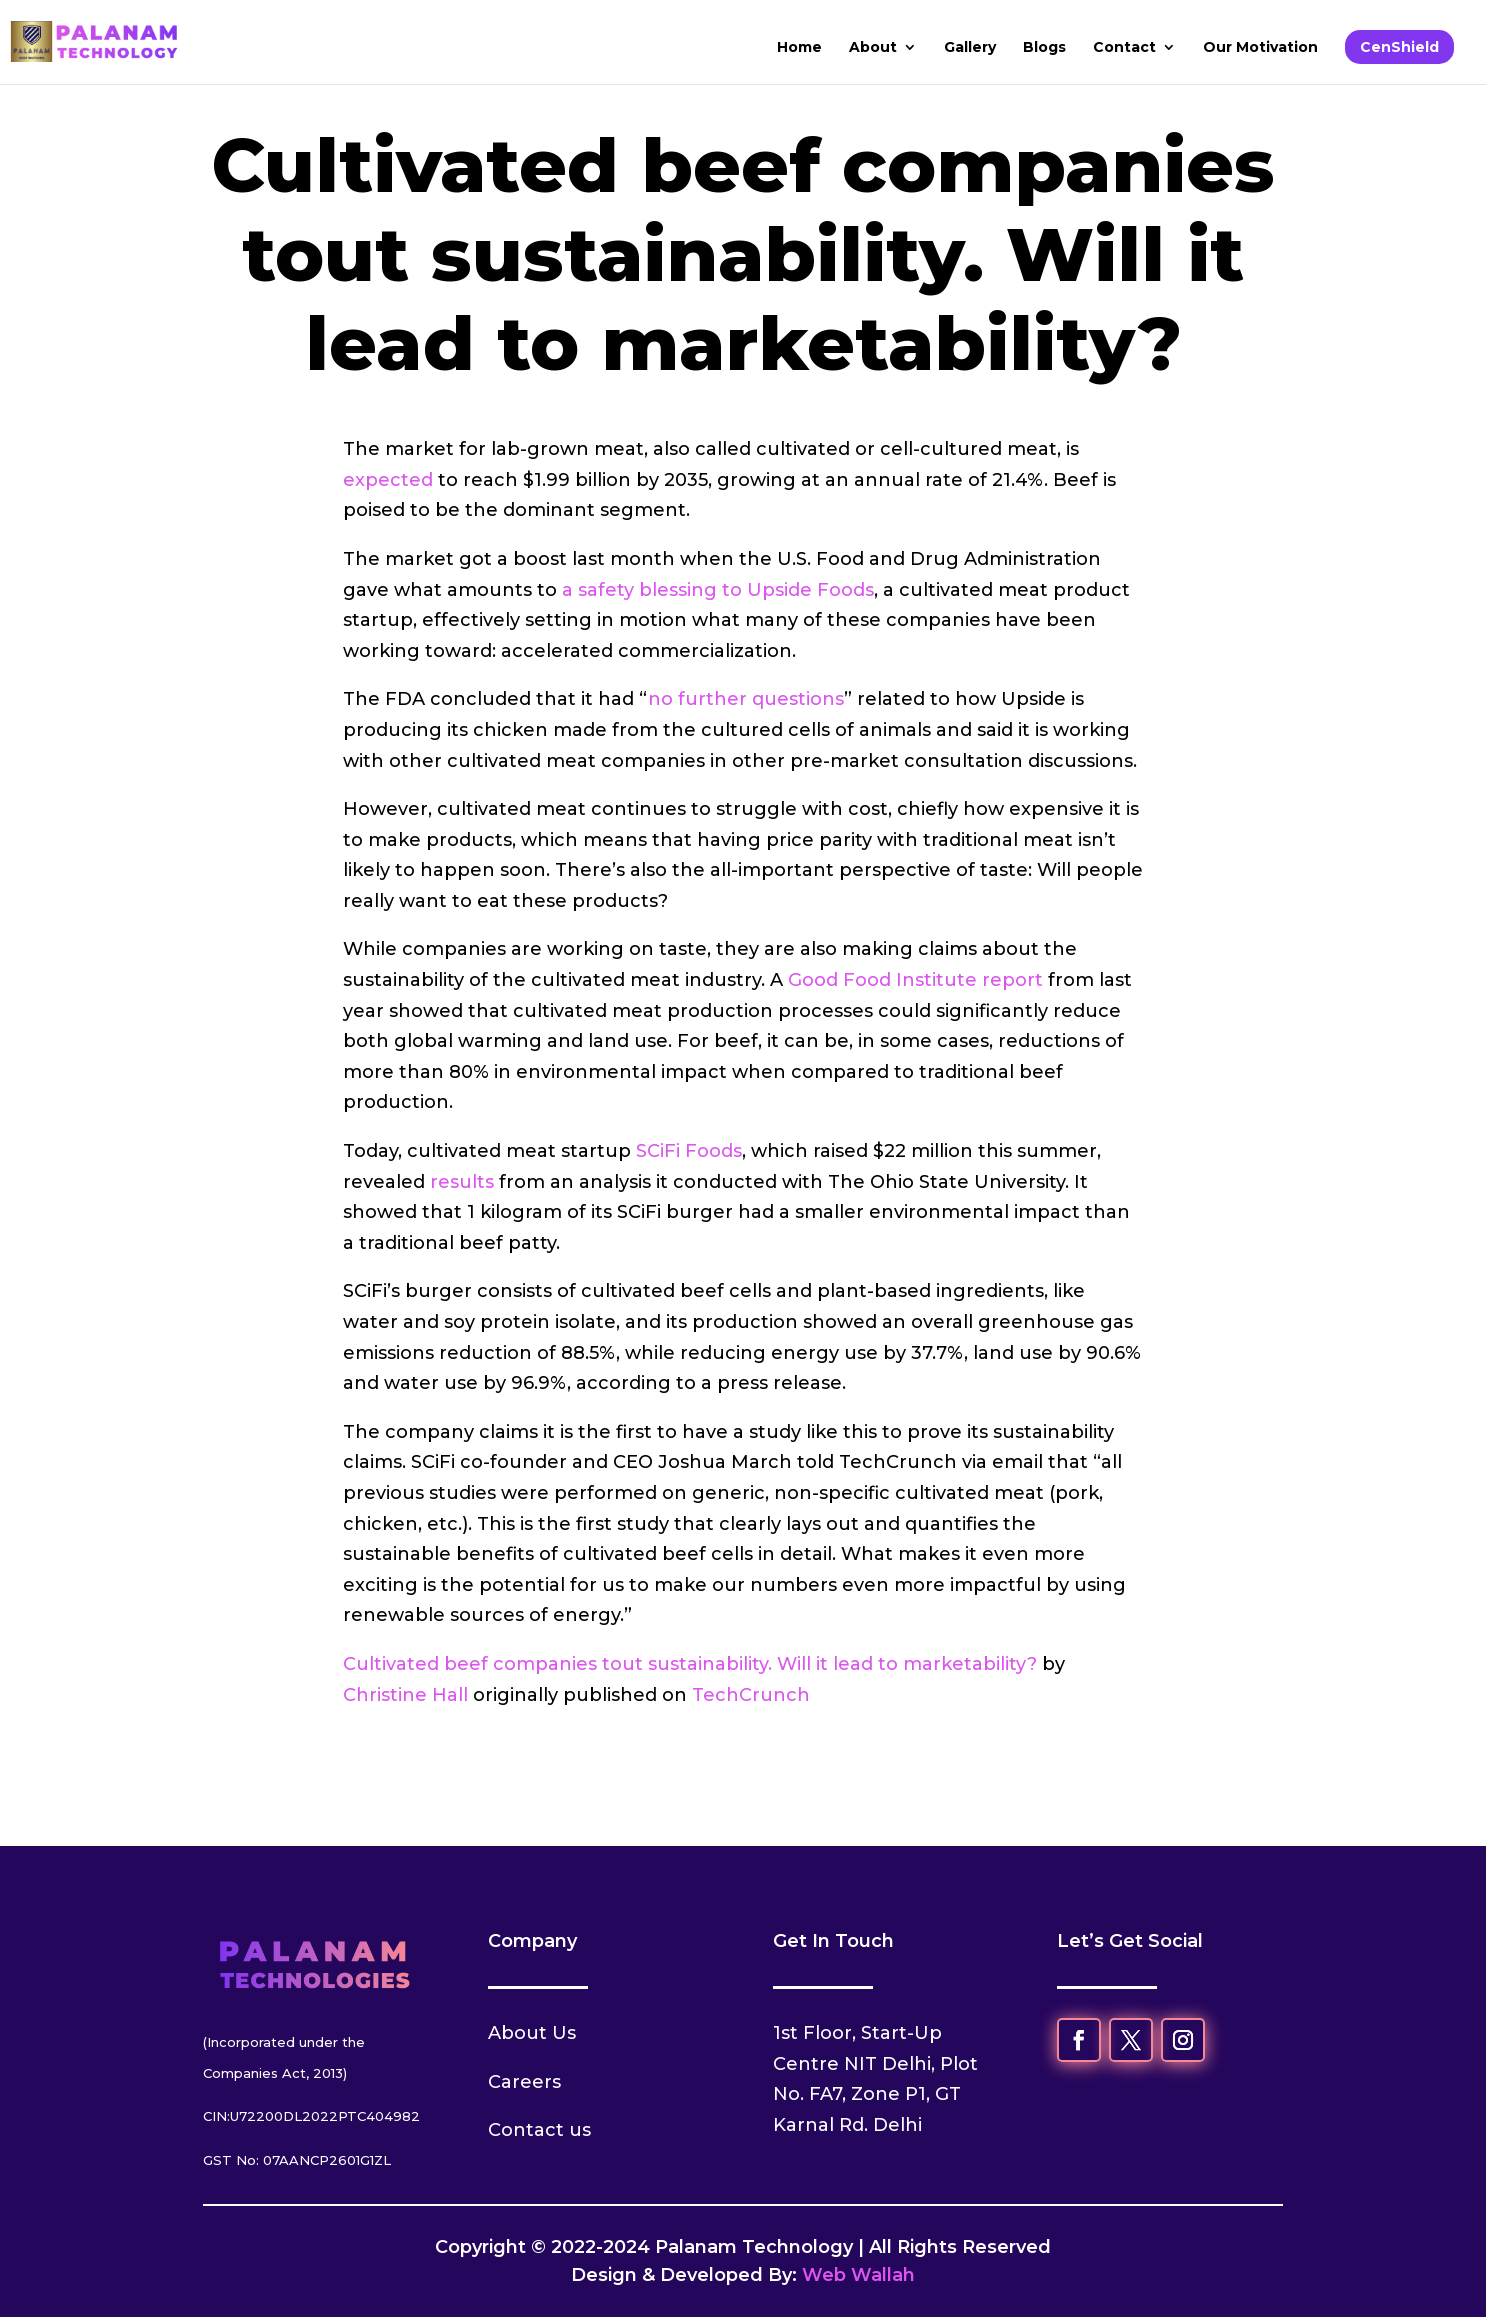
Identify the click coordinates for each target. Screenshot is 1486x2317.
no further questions (746, 699)
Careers (524, 2082)
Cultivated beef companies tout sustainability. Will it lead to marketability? (690, 1664)
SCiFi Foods (689, 1151)
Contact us (539, 2130)
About (873, 48)
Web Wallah (858, 2275)
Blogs (1044, 48)
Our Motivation (1260, 48)
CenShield (1399, 47)
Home (799, 48)
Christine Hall (405, 1695)
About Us (532, 2033)
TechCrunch (751, 1695)
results (462, 1182)
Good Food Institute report (915, 980)
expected (388, 480)
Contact (1124, 48)
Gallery (970, 48)
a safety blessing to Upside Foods (718, 590)
